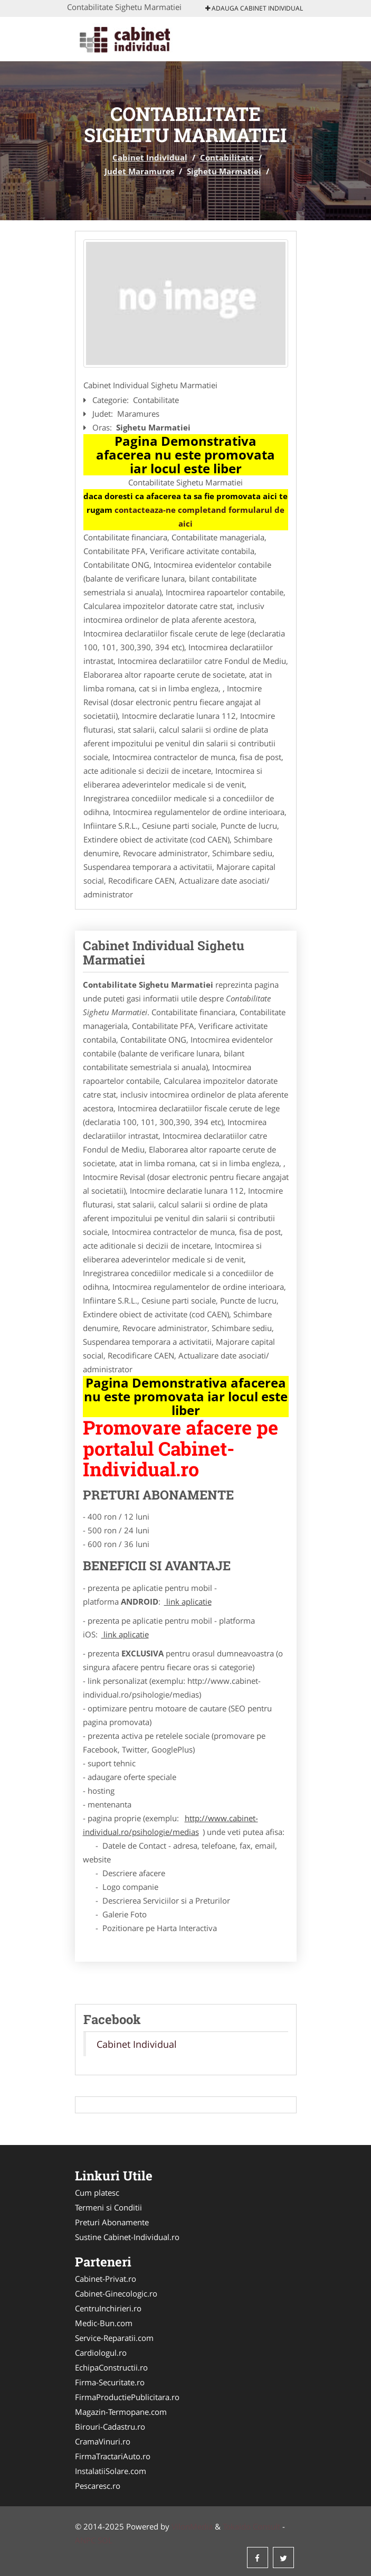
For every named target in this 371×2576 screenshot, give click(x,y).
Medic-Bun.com (103, 2323)
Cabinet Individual (149, 157)
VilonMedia (192, 2526)
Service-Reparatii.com (114, 2338)
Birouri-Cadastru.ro (110, 2426)
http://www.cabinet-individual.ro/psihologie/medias (170, 1825)
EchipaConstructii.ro (111, 2367)
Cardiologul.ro (101, 2352)
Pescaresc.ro (97, 2485)
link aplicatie (188, 1601)
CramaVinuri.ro (102, 2441)
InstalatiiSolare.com (110, 2471)
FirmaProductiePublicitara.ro (127, 2397)
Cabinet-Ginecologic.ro (116, 2293)
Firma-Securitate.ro (110, 2382)
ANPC (85, 2540)
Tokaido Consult (251, 2526)
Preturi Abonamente (112, 2222)
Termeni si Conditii (108, 2207)
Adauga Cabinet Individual (254, 8)
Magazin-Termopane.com (121, 2411)
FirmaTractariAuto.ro (112, 2456)
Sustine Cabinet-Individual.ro (127, 2237)
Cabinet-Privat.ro (105, 2278)
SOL (105, 2540)
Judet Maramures (139, 171)
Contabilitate (227, 157)
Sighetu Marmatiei (224, 171)
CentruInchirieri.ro (108, 2308)
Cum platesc (97, 2192)
